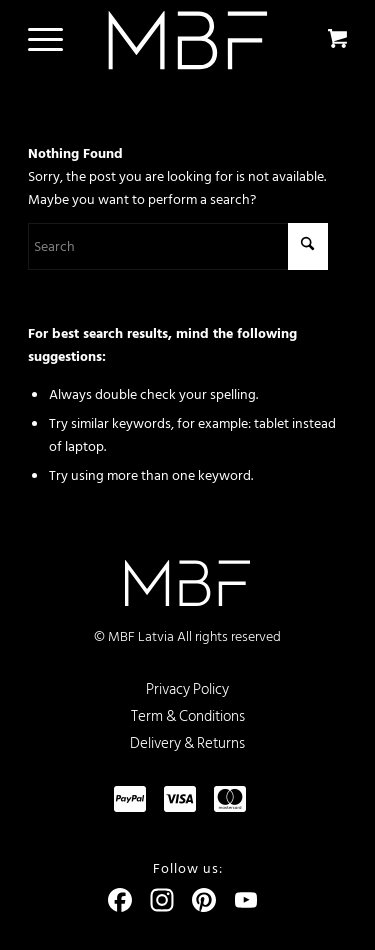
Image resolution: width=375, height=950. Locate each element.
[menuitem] (42, 40)
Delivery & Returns (187, 743)
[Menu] (35, 40)
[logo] (187, 40)
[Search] (178, 246)
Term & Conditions (188, 716)
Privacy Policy (187, 689)
